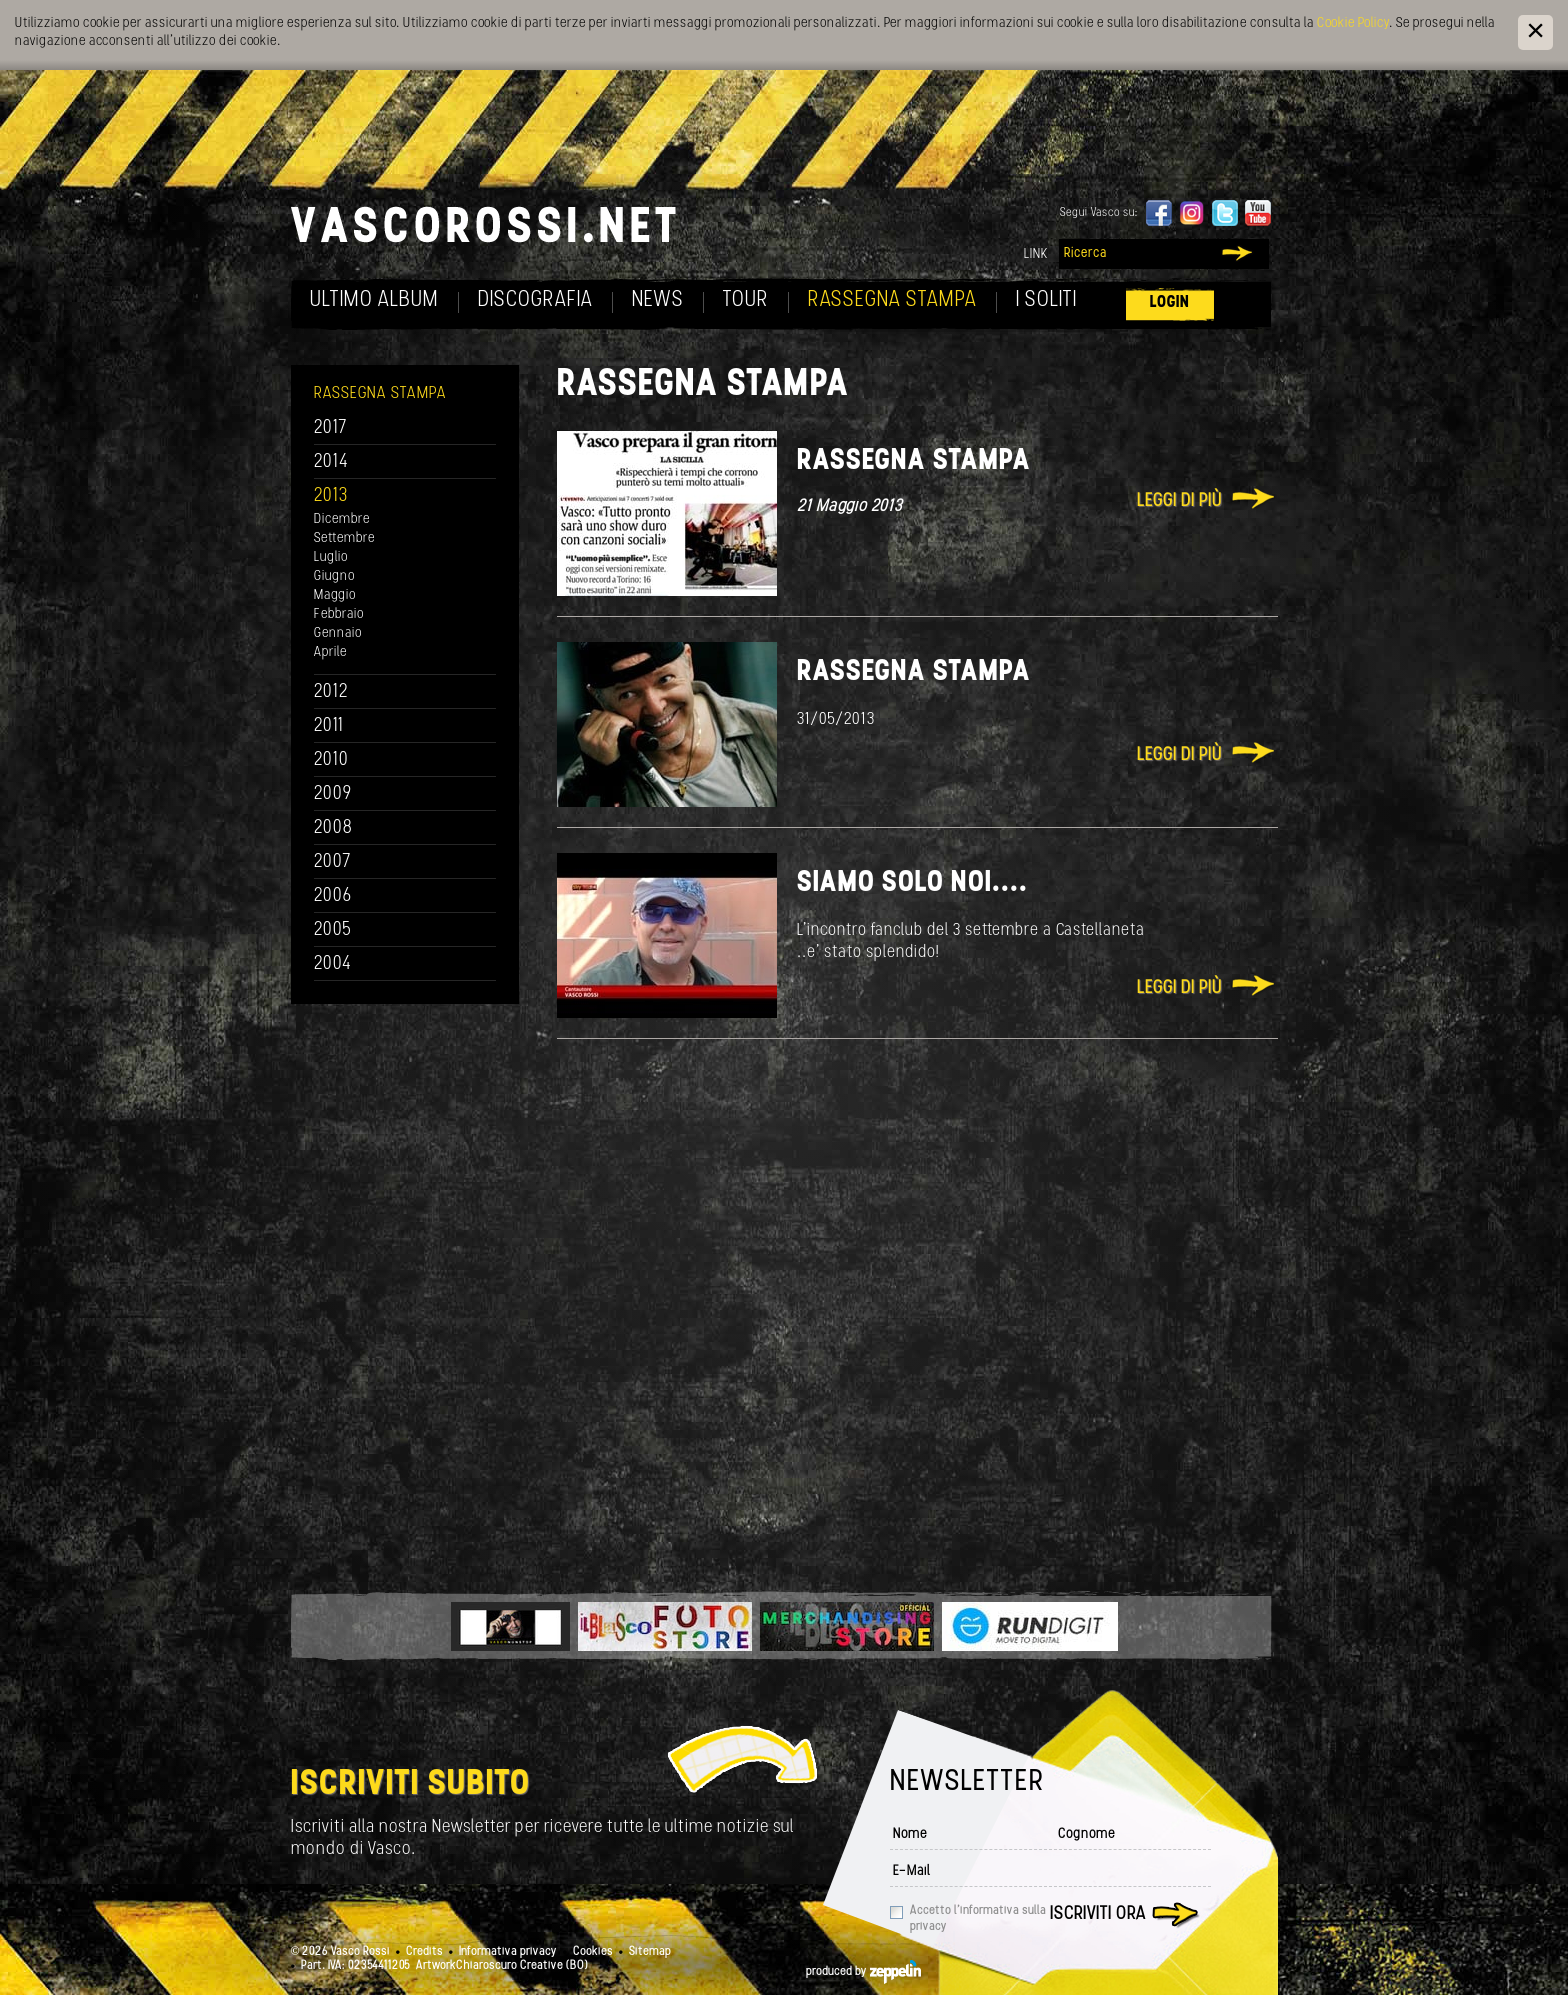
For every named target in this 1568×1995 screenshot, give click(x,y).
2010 (331, 760)
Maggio (335, 595)
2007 (332, 862)
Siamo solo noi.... (912, 883)
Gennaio (338, 633)
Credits (424, 1952)
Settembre (344, 538)
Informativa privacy (508, 1952)
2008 (333, 828)
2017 (330, 428)
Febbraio (339, 614)
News (658, 300)
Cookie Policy (1353, 23)
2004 (333, 964)
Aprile (330, 652)
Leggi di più (1179, 501)
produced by (863, 1972)
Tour (746, 300)
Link (1036, 254)
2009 (333, 794)
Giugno (334, 576)
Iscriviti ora (1098, 1914)
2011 (329, 726)
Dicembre (342, 519)
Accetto (978, 1919)
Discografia (535, 300)
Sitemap (650, 1952)
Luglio (331, 557)
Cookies (593, 1952)
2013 (331, 496)
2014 (331, 462)
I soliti (1046, 300)
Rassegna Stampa (892, 300)
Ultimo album (374, 300)
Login (1170, 302)
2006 (333, 896)
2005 (333, 930)
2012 (331, 692)
